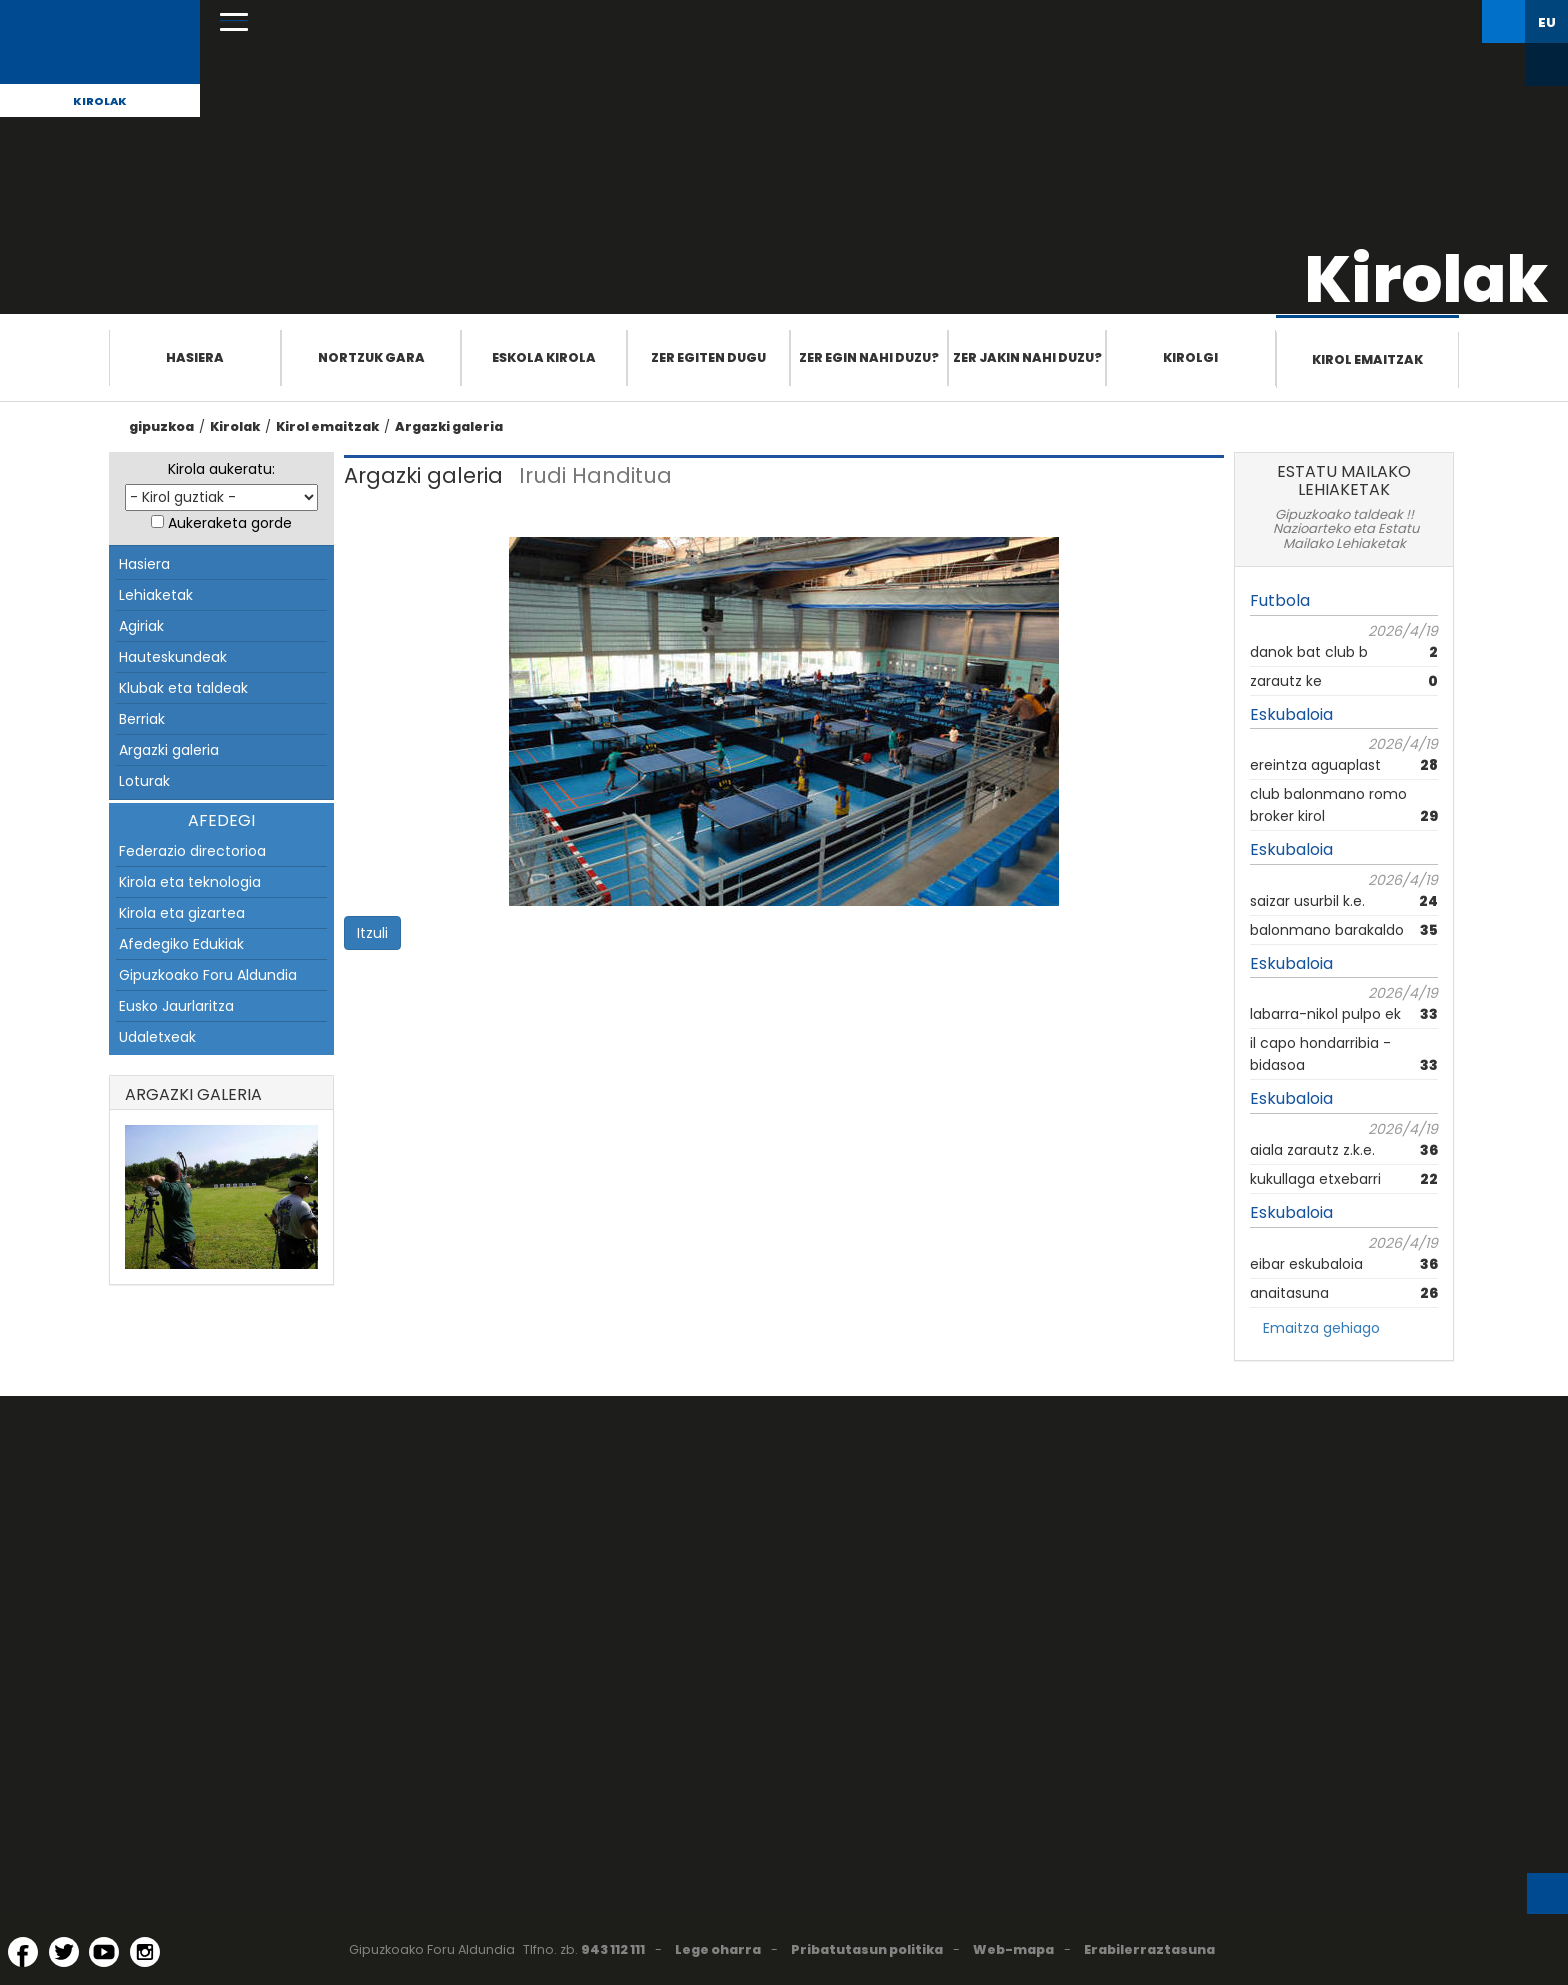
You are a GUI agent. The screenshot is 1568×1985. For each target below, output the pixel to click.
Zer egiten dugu (708, 357)
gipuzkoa (161, 426)
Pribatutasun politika (867, 1949)
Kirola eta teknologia (190, 882)
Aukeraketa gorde (230, 523)
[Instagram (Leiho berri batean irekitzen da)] (145, 1952)
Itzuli (372, 933)
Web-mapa (1013, 1949)
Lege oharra (718, 1949)
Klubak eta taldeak (183, 688)
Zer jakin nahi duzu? (1027, 357)
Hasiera (195, 357)
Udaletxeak (157, 1037)
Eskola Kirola (544, 357)
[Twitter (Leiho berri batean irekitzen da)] (64, 1952)
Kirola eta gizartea (182, 913)
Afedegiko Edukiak (181, 944)
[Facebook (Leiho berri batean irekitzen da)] (23, 1952)
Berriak (142, 719)
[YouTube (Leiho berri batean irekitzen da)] (104, 1952)
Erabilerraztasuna (1149, 1949)
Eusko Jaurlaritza (176, 1006)
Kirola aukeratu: (221, 469)
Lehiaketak (156, 595)
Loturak (144, 781)
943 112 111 (613, 1949)
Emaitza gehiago (1321, 1328)
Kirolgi (1190, 357)
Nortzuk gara (371, 357)
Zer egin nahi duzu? (869, 357)
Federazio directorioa (192, 851)
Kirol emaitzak (1367, 359)
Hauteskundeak (173, 657)
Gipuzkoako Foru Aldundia (208, 975)
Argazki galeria (449, 426)
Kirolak (100, 101)
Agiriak (141, 626)
